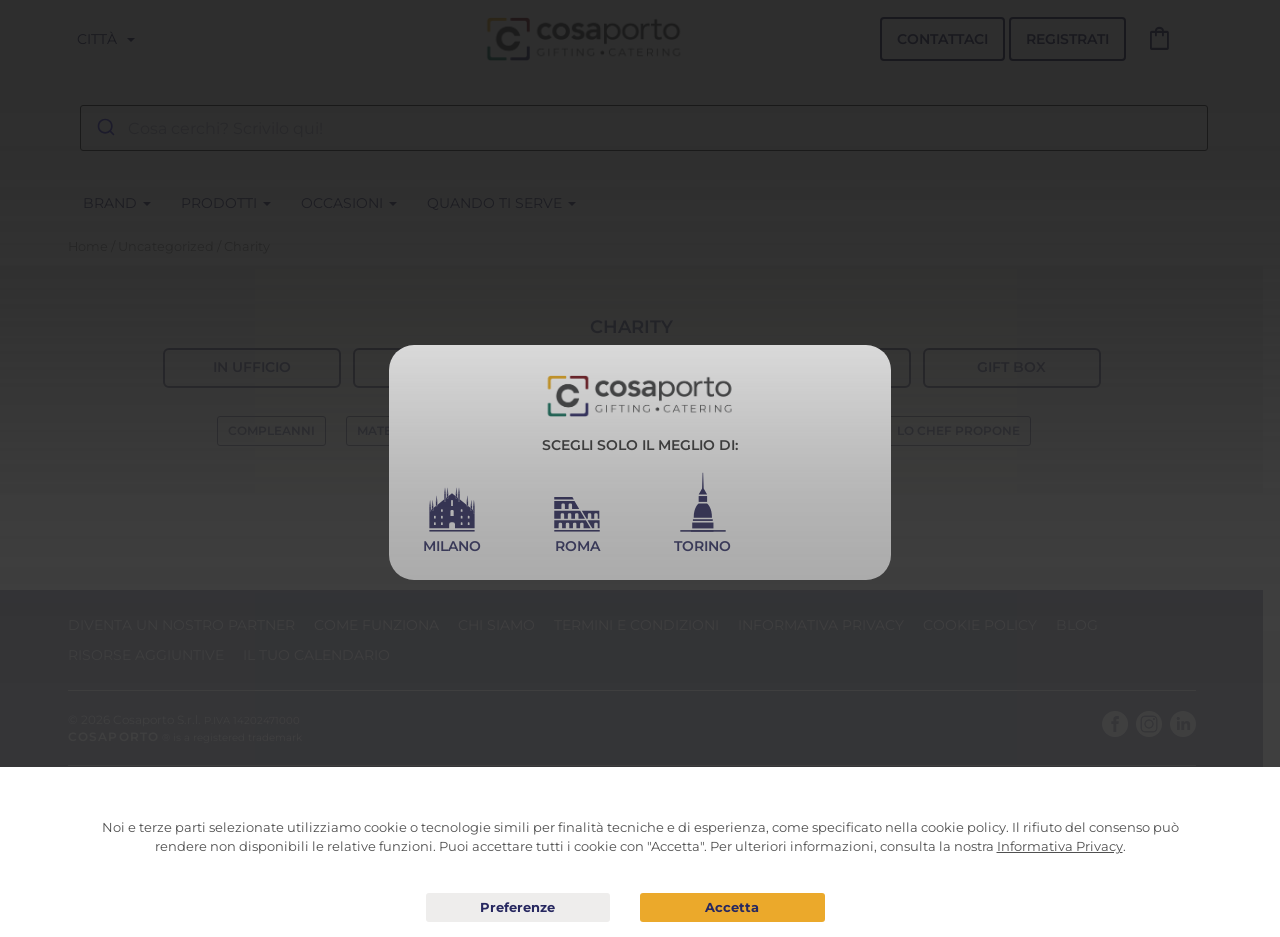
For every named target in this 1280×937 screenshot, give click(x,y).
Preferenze (518, 908)
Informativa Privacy (1060, 846)
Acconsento (732, 907)
